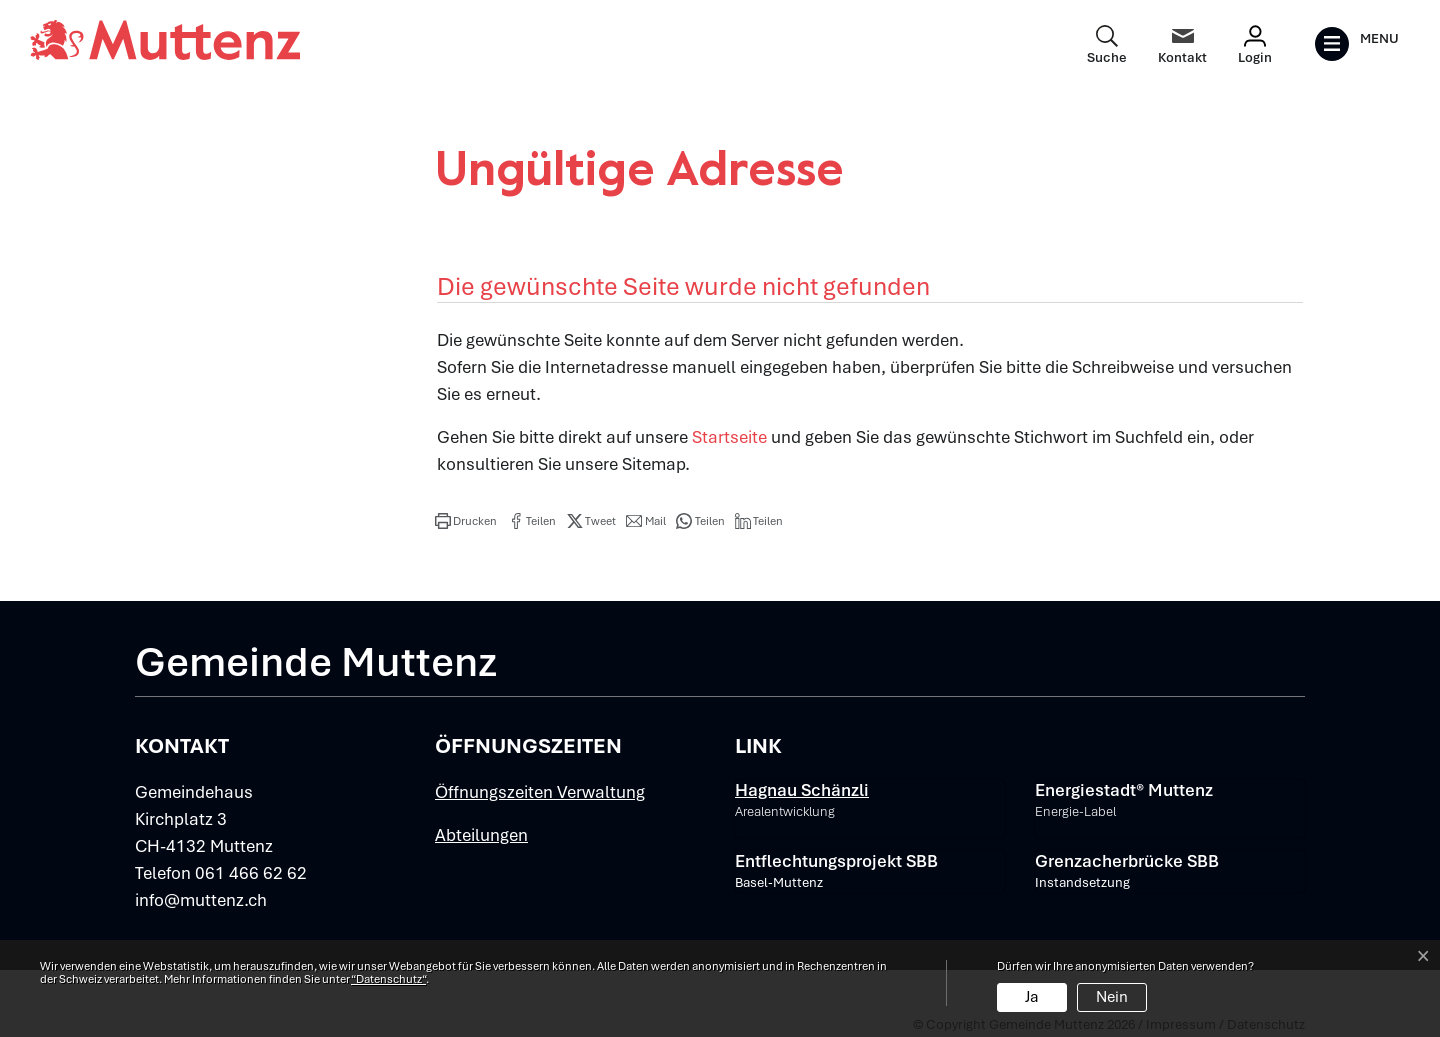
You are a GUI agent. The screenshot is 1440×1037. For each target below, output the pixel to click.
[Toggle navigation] (1356, 44)
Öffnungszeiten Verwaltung (540, 792)
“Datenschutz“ (388, 979)
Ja (1032, 997)
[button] (466, 521)
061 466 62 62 (251, 873)
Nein (1112, 997)
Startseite (729, 437)
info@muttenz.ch (201, 900)
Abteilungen (481, 835)
